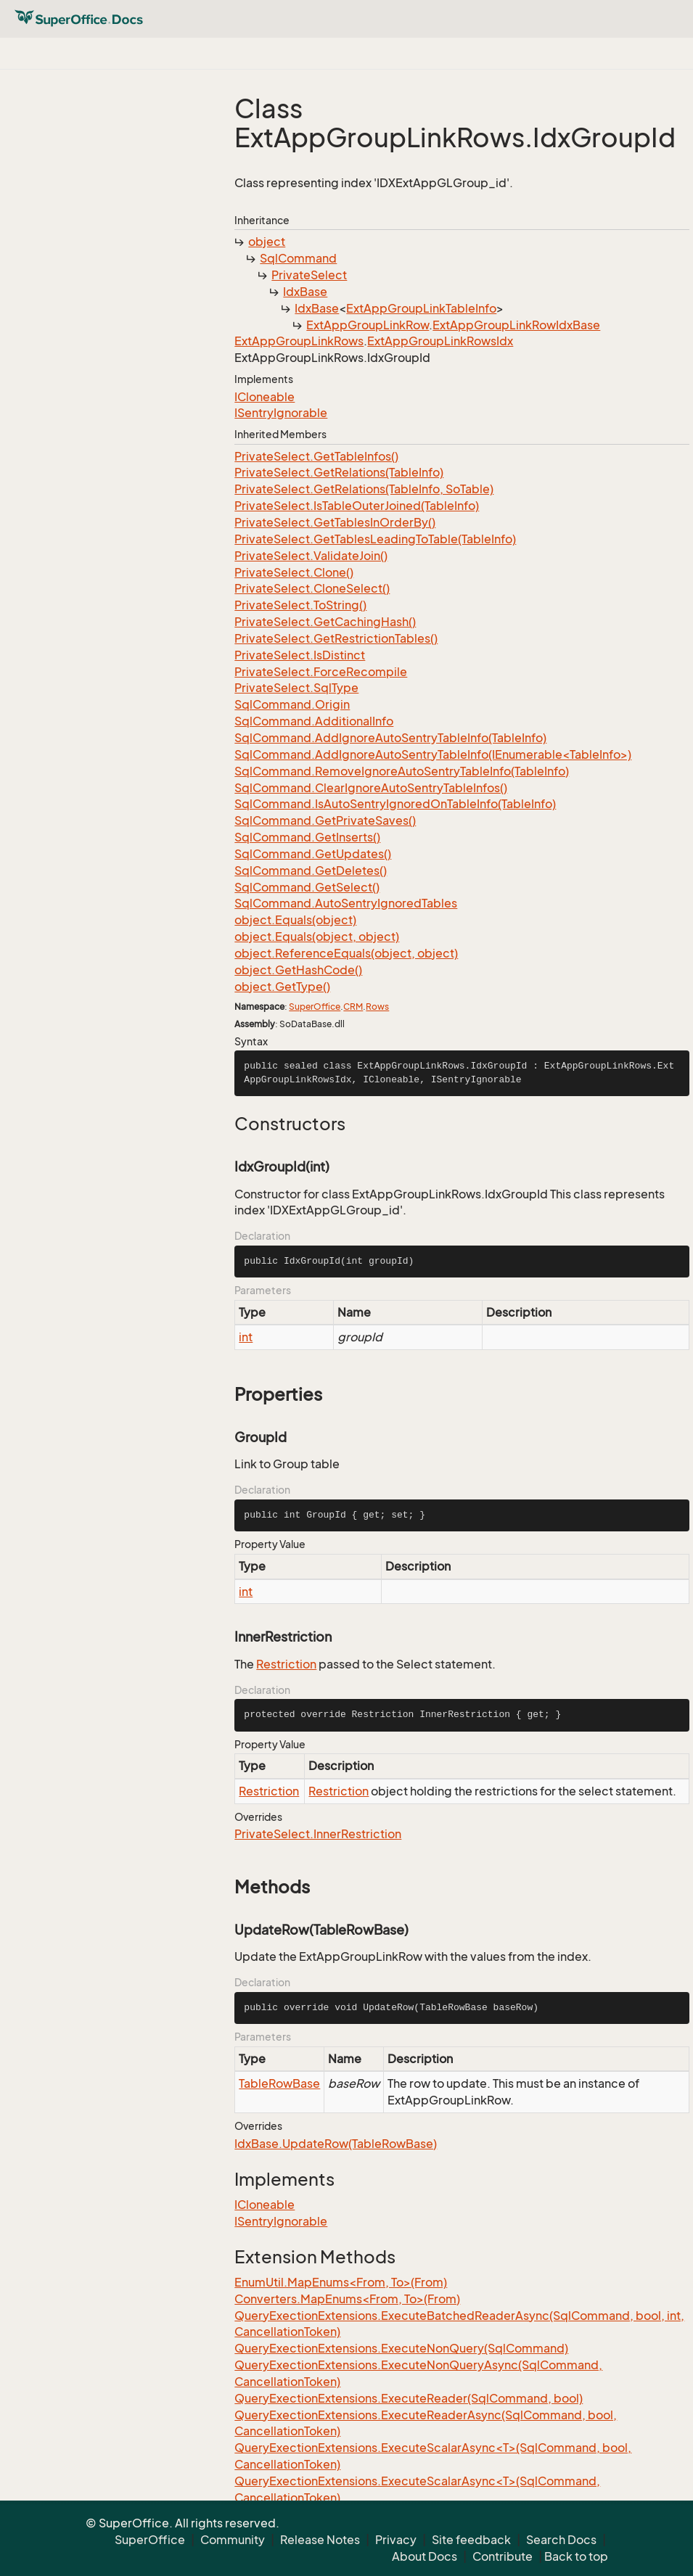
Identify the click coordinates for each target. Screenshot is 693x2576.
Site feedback (471, 2539)
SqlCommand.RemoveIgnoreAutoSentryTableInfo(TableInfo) (401, 771)
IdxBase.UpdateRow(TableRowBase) (335, 2143)
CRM (353, 1006)
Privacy (396, 2539)
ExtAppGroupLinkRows (299, 341)
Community (232, 2539)
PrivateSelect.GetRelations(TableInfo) (338, 472)
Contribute (502, 2556)
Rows (377, 1006)
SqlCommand (298, 258)
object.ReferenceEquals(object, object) (346, 953)
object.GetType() (282, 986)
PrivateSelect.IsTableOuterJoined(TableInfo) (356, 505)
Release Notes (320, 2539)
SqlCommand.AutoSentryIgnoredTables (345, 903)
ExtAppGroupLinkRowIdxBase (516, 325)
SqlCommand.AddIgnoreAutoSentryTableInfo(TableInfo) (390, 738)
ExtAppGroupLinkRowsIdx (440, 341)
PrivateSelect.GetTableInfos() (316, 456)
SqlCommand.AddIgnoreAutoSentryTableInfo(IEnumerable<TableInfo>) (432, 754)
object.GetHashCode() (298, 970)
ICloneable (264, 397)
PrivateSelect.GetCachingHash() (325, 621)
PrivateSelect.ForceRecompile (320, 671)
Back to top (576, 2556)
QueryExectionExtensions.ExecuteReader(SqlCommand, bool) (408, 2398)
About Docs (424, 2556)
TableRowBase (279, 2083)
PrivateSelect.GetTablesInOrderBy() (334, 522)
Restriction (286, 1664)
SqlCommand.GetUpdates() (312, 854)
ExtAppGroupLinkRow (367, 325)
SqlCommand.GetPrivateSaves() (325, 820)
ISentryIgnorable (280, 413)
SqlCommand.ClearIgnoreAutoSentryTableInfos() (370, 788)
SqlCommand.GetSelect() (307, 887)
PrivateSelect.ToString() (300, 605)
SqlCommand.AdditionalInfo (313, 721)
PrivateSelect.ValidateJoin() (310, 555)
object (266, 241)
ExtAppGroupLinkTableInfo (421, 308)
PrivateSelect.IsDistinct (299, 655)
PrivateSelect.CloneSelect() (312, 588)
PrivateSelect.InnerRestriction (317, 1834)
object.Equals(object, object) (316, 936)
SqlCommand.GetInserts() (307, 837)
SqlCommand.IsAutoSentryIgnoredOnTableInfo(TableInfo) (395, 804)
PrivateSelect (309, 275)
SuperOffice (314, 1006)
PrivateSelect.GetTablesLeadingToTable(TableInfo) (375, 539)
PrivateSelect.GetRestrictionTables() (336, 638)
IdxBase (305, 291)
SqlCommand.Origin (292, 704)
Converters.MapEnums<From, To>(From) (347, 2299)
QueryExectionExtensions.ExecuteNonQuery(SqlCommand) (401, 2348)
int (246, 1337)
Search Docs (561, 2539)
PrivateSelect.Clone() (293, 572)
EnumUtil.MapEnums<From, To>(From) (340, 2282)
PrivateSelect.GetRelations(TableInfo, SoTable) (363, 489)
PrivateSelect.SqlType (296, 687)
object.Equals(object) (295, 920)
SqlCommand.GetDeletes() (310, 870)
